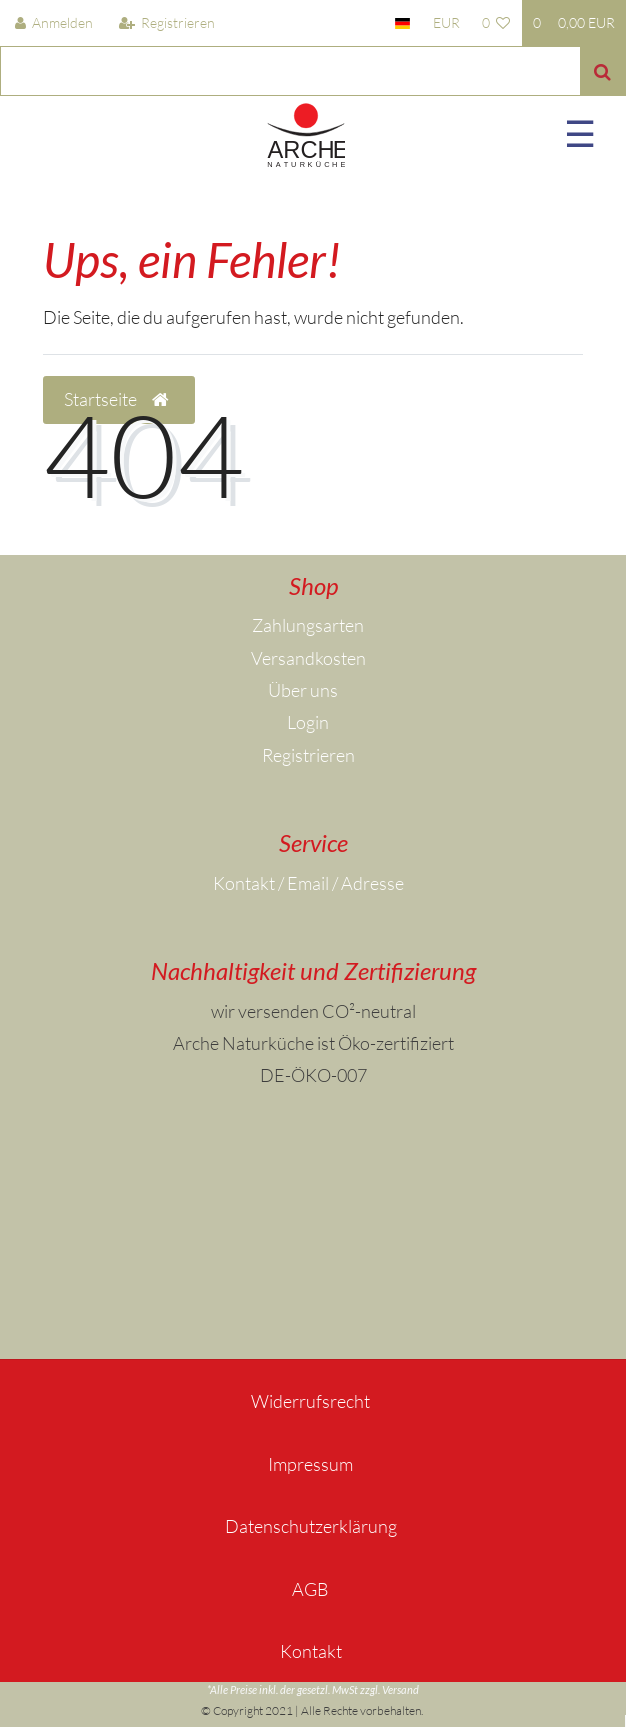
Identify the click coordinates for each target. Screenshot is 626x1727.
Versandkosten (308, 658)
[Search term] (290, 71)
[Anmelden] (54, 23)
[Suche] (603, 71)
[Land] (402, 23)
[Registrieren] (166, 23)
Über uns (303, 690)
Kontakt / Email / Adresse (308, 883)
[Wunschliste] (496, 23)
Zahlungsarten (308, 625)
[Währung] (445, 23)
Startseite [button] (119, 400)
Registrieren (308, 755)
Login (308, 722)
